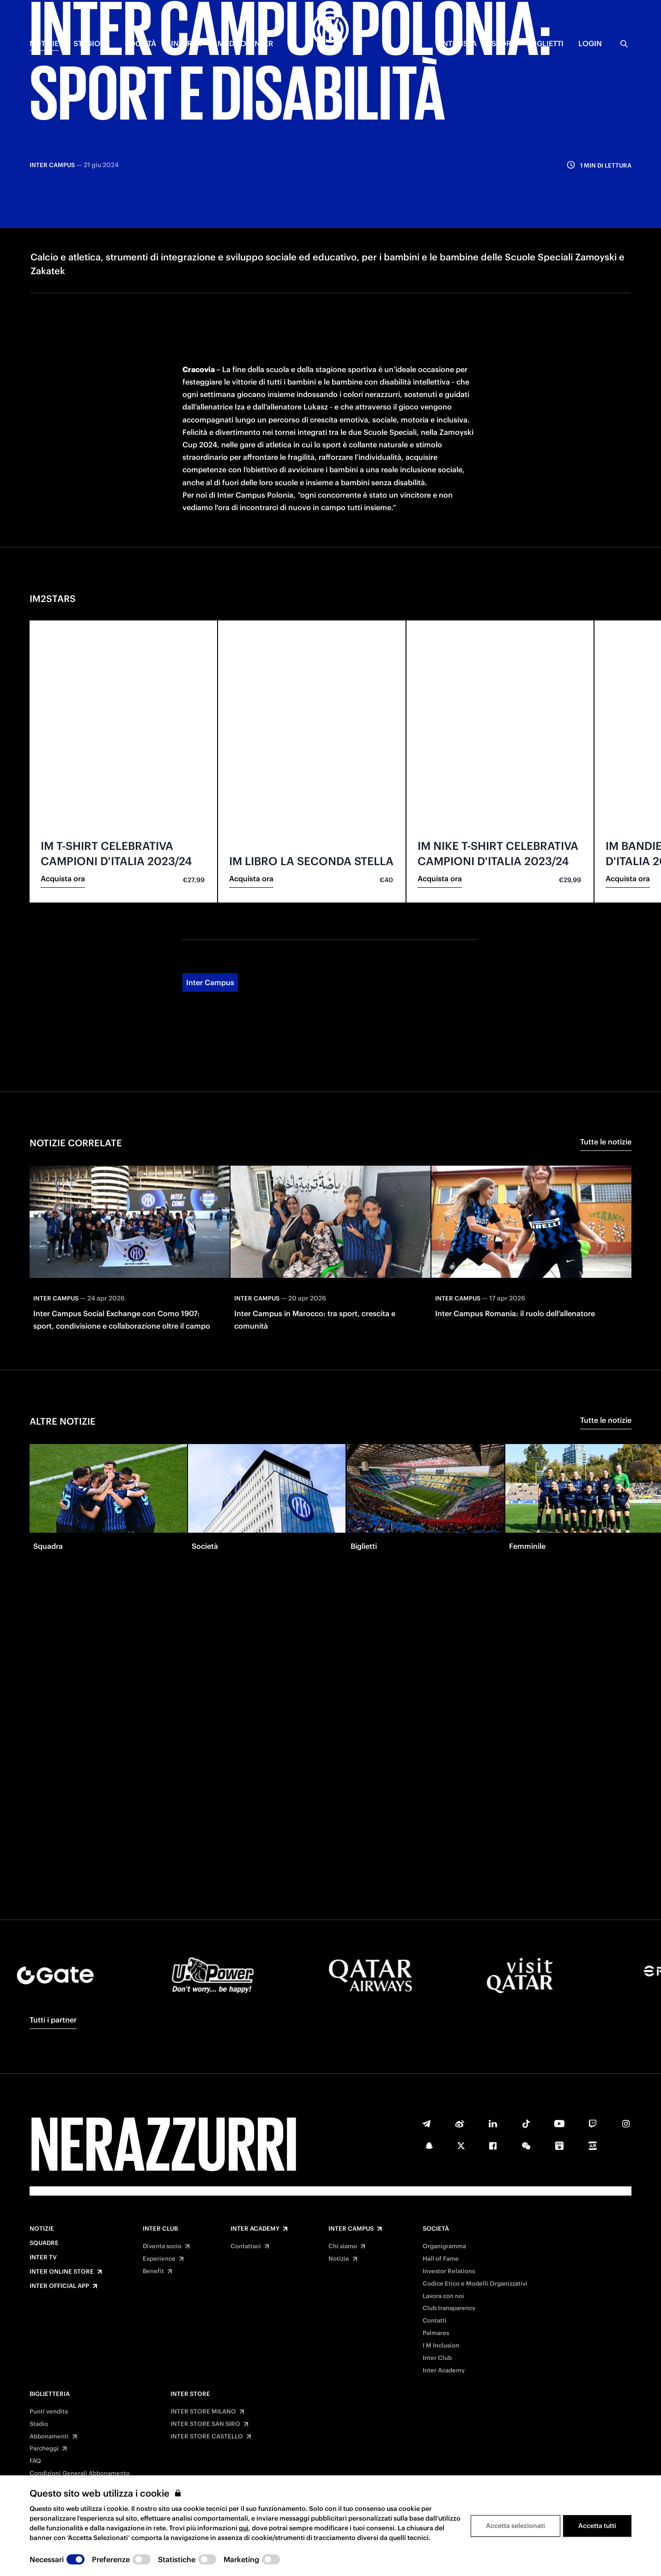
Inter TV (43, 2257)
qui (244, 2528)
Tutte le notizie (605, 1023)
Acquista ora (63, 759)
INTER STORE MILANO (203, 2411)
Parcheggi (44, 2448)
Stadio (39, 2424)
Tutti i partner (53, 2019)
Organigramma (444, 2246)
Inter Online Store (62, 2271)
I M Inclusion (441, 2345)
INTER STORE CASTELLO (206, 2436)
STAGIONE (91, 43)
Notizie (42, 2229)
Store (503, 43)
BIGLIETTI (547, 43)
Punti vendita (49, 2411)
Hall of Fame (441, 2259)
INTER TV (187, 43)
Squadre (44, 2243)
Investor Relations (449, 2271)
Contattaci (245, 2246)
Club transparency (449, 2308)
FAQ (35, 2461)
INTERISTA (458, 43)
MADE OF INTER (245, 43)
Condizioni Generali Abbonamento (80, 2473)
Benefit (153, 2271)
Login (590, 43)
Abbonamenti (49, 2436)
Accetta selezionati (515, 2526)
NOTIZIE (44, 43)
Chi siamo (342, 2246)
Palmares (436, 2333)
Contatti (435, 2320)
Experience (159, 2259)
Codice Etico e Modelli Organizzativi (475, 2283)
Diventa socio (162, 2246)
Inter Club (160, 2229)
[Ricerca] (624, 43)
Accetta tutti (597, 2526)
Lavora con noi (443, 2296)
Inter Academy (254, 2229)
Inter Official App (59, 2286)
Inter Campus (210, 863)
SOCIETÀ (140, 43)
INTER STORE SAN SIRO (205, 2424)
